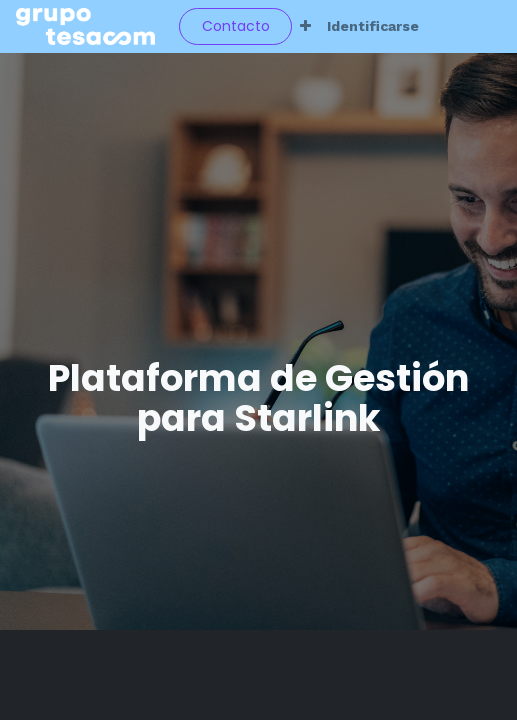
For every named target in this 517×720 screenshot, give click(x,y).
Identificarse (373, 26)
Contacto (236, 26)
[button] (305, 26)
